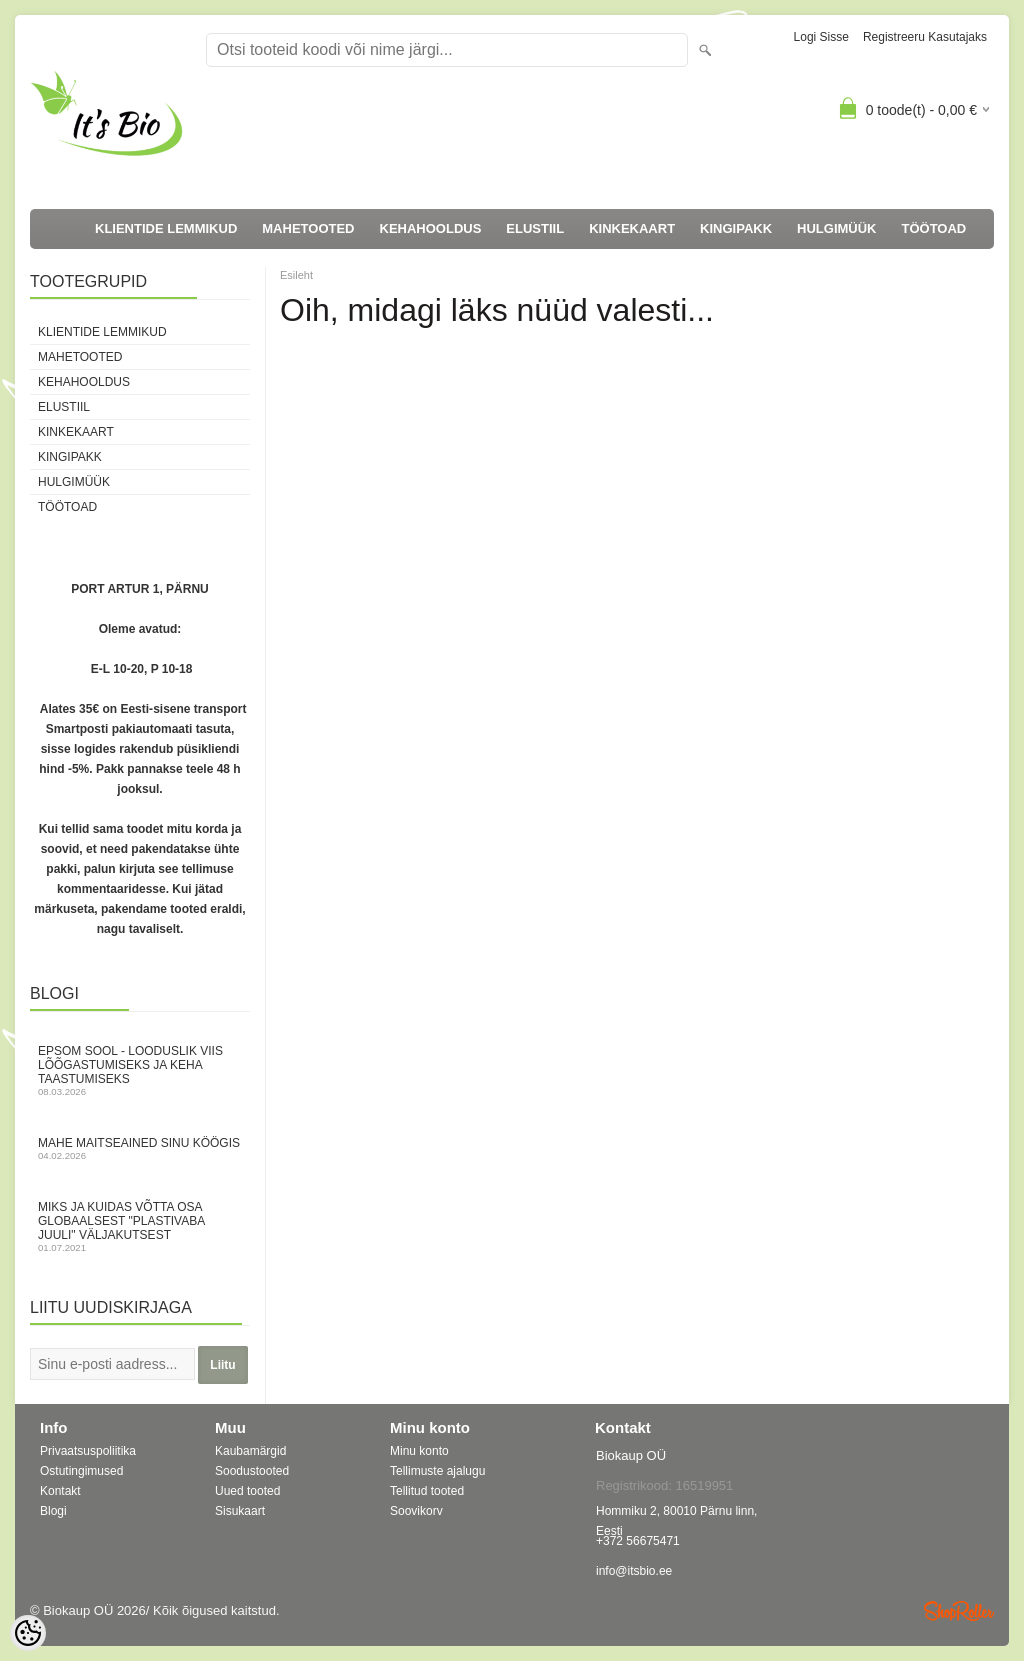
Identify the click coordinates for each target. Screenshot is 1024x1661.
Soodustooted (252, 1471)
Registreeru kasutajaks (925, 37)
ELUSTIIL (535, 228)
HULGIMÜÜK (836, 228)
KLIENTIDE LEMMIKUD (166, 228)
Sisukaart (240, 1511)
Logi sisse (821, 37)
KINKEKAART (632, 228)
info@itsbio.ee (634, 1571)
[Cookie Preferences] (28, 1633)
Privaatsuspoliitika (88, 1451)
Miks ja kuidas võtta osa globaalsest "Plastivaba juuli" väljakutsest (140, 1226)
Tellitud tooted (427, 1491)
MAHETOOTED (308, 228)
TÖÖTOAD (934, 228)
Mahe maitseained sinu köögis (140, 1148)
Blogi (53, 1511)
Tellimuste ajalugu (437, 1471)
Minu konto (419, 1451)
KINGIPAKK (736, 228)
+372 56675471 (638, 1541)
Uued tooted (247, 1491)
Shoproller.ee (959, 1611)
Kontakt (60, 1491)
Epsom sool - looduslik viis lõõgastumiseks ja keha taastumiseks (140, 1070)
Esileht (296, 275)
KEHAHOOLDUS (431, 228)
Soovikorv (416, 1511)
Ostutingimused (81, 1471)
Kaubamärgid (250, 1451)
